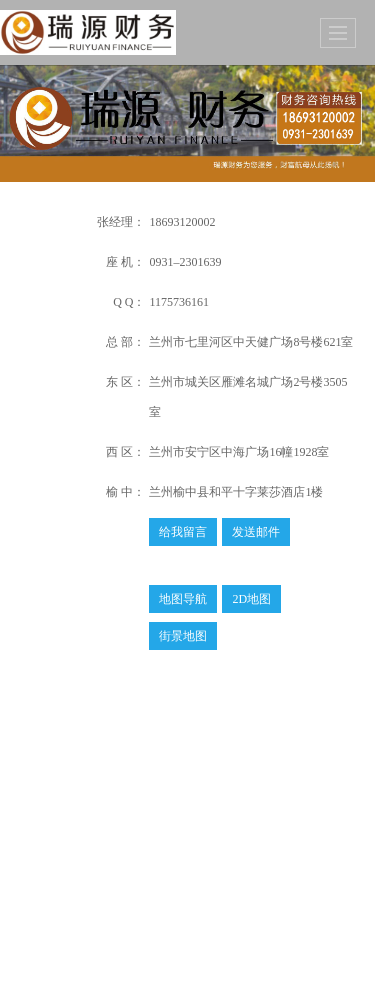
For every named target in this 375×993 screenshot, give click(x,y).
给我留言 (183, 532)
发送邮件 (256, 532)
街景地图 (183, 636)
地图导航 (183, 599)
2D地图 (251, 599)
